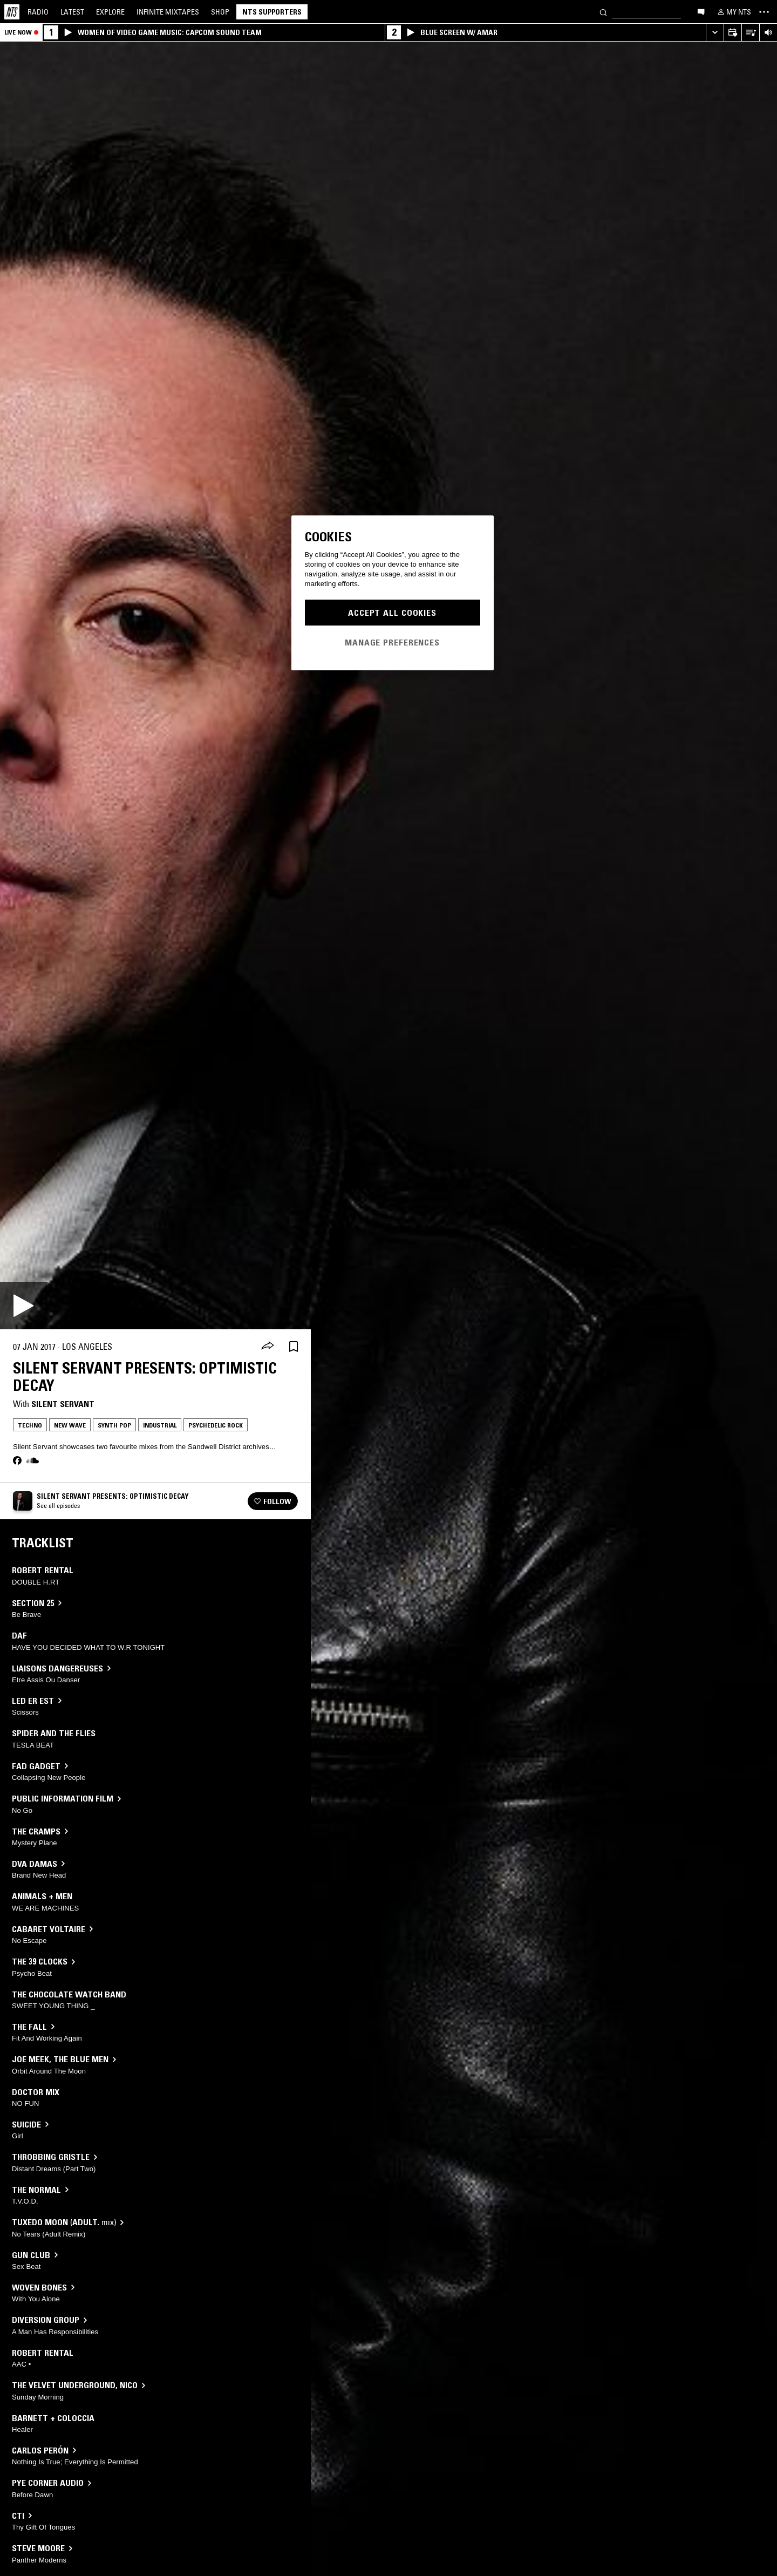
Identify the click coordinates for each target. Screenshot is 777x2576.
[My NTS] (733, 12)
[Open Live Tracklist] (750, 33)
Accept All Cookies (392, 612)
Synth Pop (114, 1425)
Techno (30, 1425)
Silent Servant (62, 1403)
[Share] (268, 1347)
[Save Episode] (293, 1347)
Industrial (159, 1425)
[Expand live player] (715, 33)
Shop (220, 12)
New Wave (70, 1425)
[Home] (11, 11)
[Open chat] (701, 11)
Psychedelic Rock (215, 1425)
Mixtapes (168, 12)
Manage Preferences (392, 642)
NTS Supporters (272, 12)
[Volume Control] (768, 33)
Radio (38, 12)
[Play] (23, 1305)
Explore (110, 12)
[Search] (603, 11)
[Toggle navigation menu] (764, 11)
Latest (72, 12)
